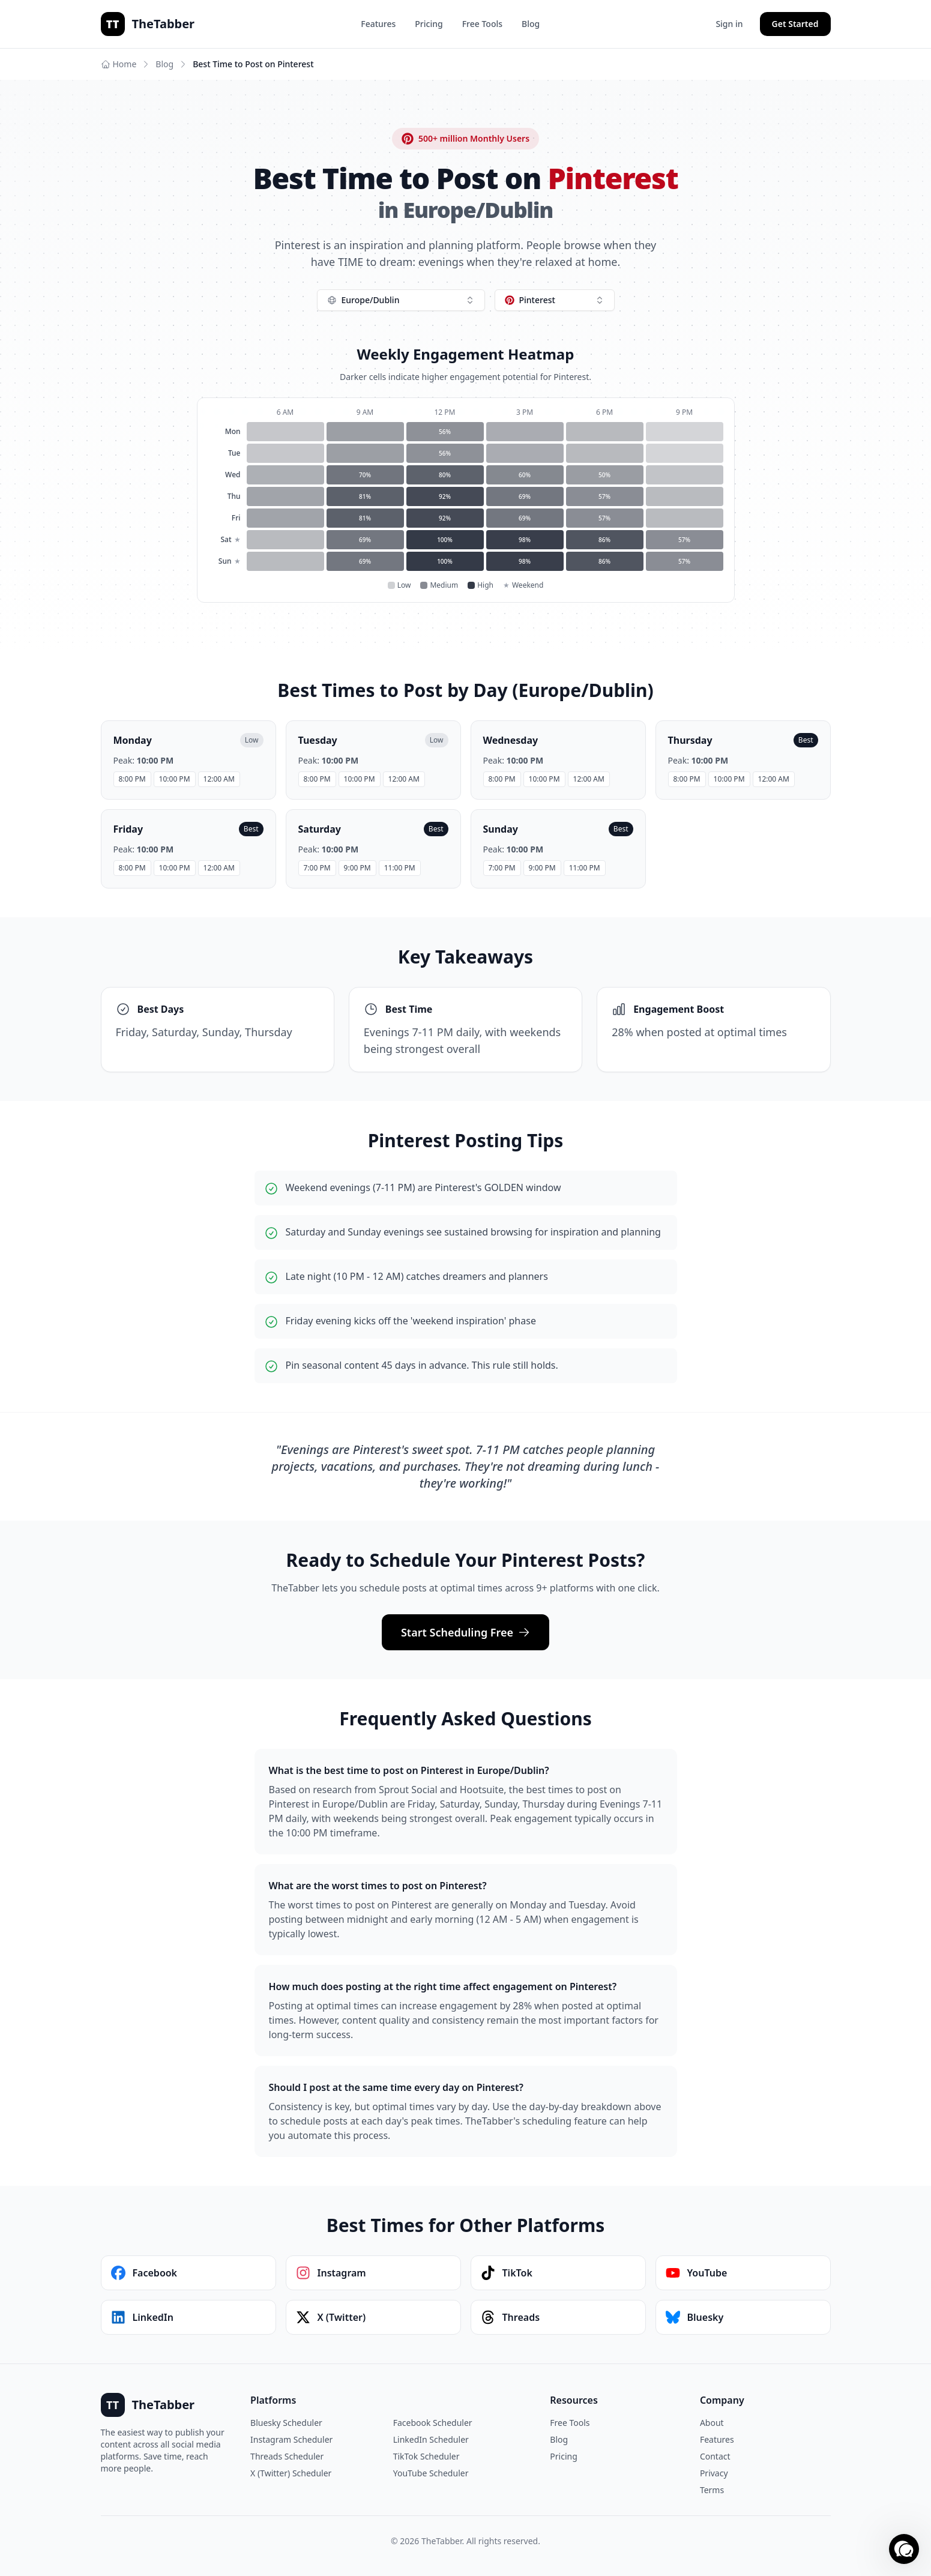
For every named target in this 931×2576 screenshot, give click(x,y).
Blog (531, 23)
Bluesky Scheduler (286, 2422)
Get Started (795, 23)
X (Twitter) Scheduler (290, 2473)
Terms (712, 2490)
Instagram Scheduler (291, 2439)
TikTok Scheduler (426, 2456)
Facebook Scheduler (432, 2422)
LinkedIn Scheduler (431, 2439)
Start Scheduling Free (465, 1632)
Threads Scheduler (287, 2456)
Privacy (714, 2473)
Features (378, 23)
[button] (904, 2549)
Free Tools (482, 23)
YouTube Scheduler (431, 2473)
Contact (715, 2456)
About (712, 2422)
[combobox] (401, 300)
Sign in (729, 23)
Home (119, 64)
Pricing (428, 23)
